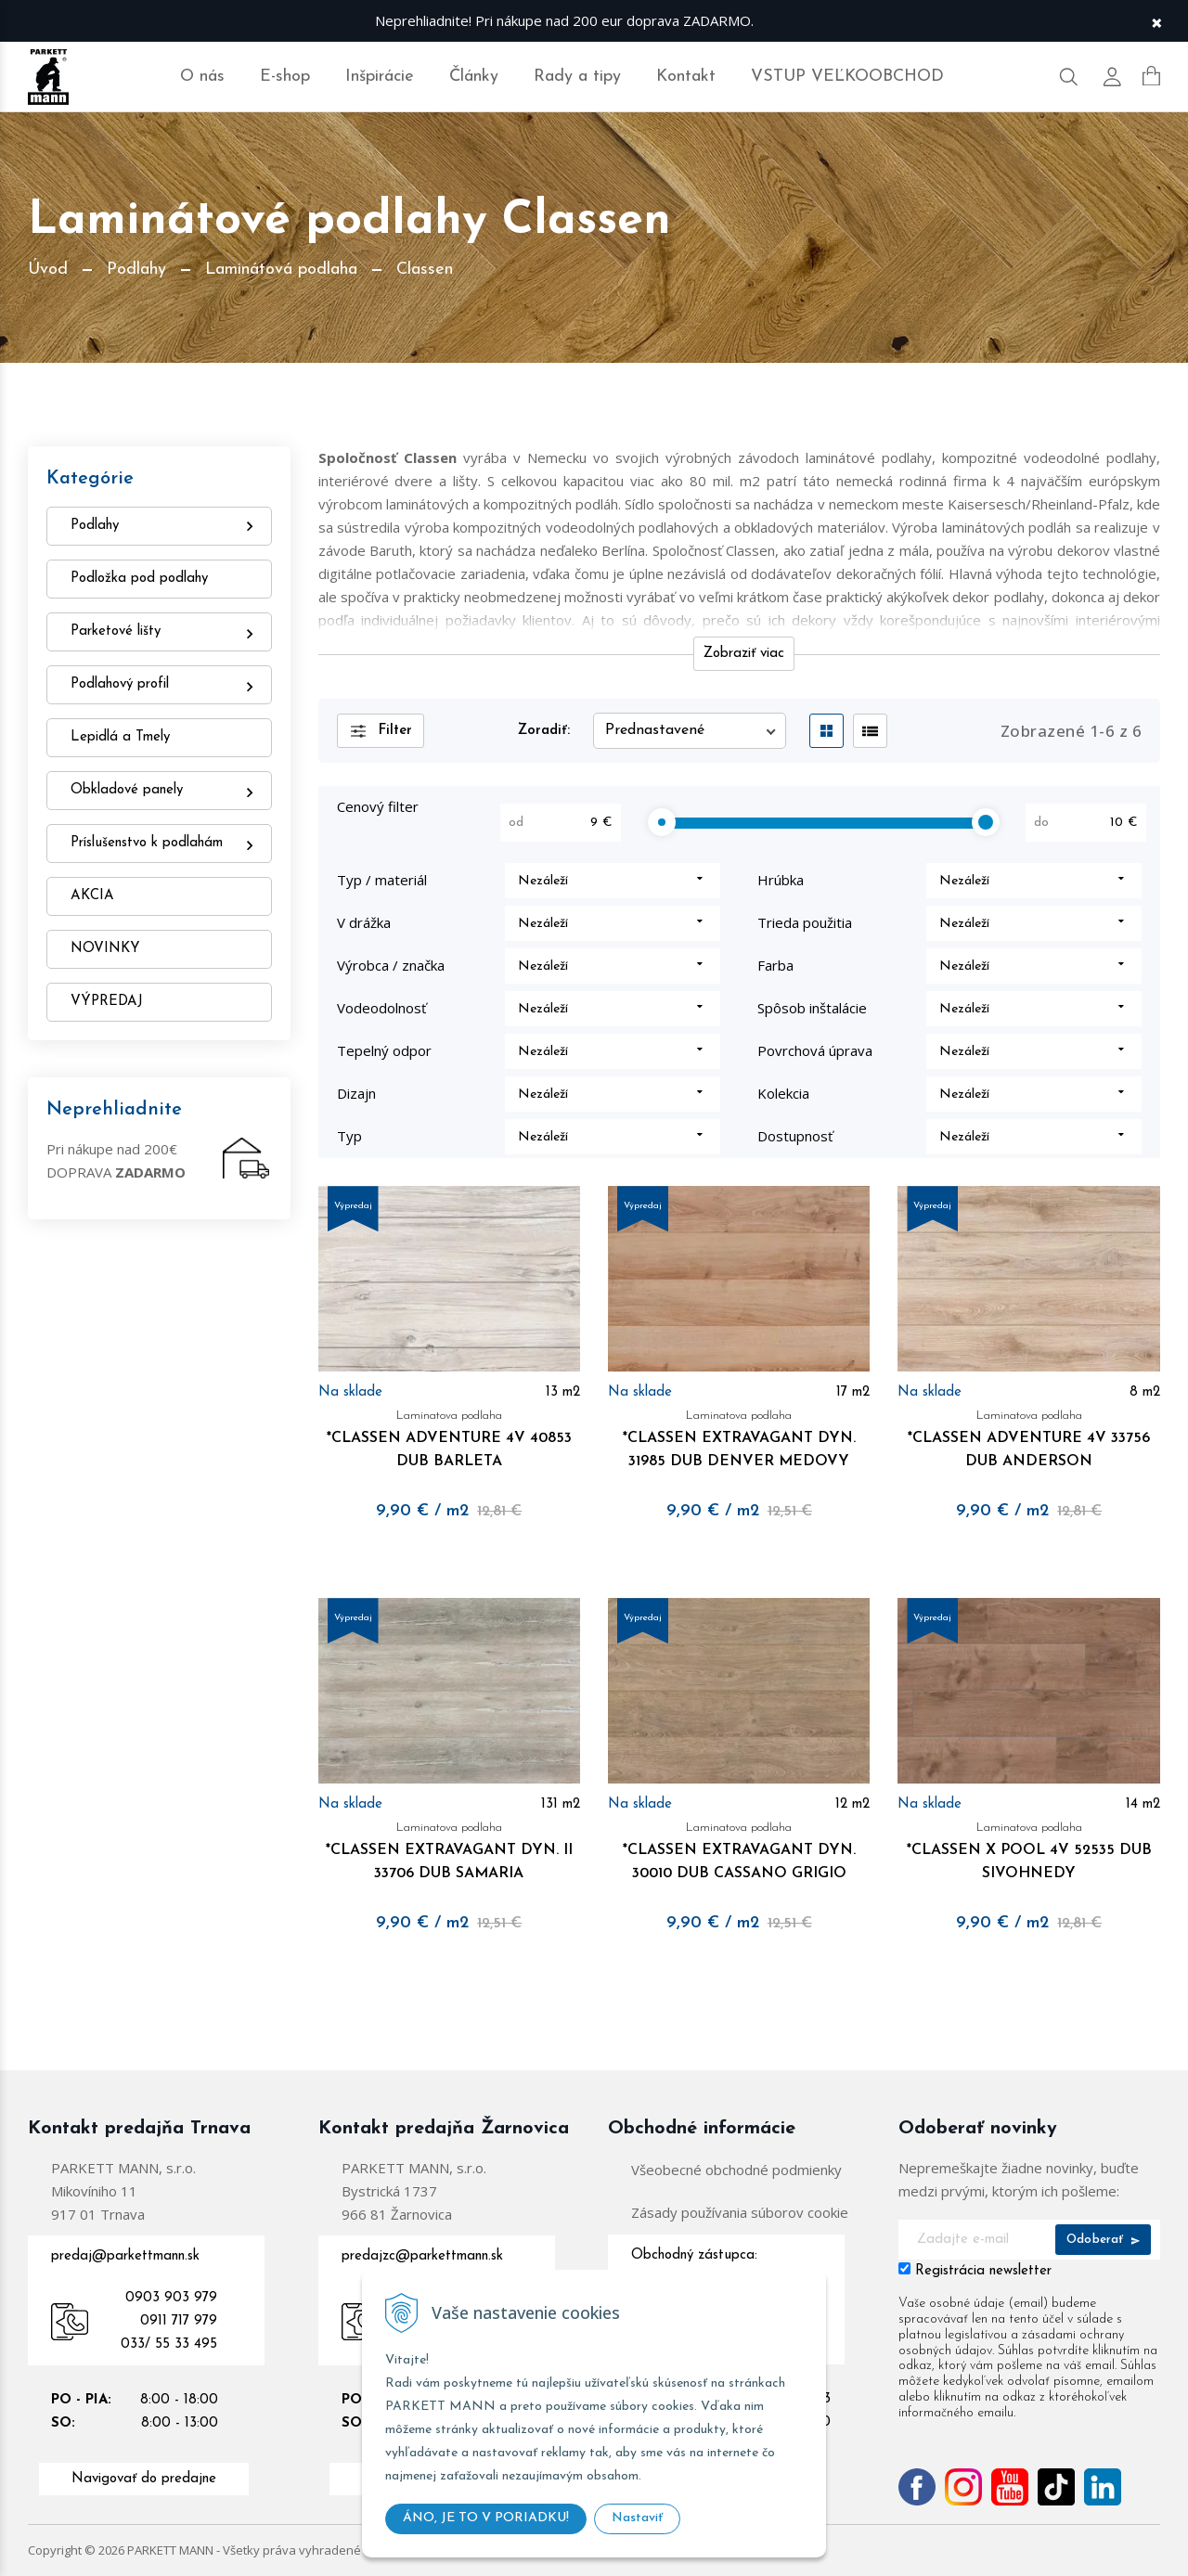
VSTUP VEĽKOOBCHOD (847, 76)
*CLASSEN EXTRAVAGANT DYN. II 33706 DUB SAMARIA (449, 1848)
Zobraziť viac (744, 654)
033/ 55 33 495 (169, 2344)
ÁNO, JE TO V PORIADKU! (486, 2518)
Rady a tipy (577, 76)
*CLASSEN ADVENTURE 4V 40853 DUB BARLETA (449, 1436)
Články (473, 76)
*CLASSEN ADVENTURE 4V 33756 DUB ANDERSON (1028, 1436)
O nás (202, 76)
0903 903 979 (171, 2298)
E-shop (285, 76)
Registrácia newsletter (983, 2271)
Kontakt (686, 76)
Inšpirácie (379, 76)
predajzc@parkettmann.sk (422, 2256)
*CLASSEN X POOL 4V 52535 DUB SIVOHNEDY (1028, 1848)
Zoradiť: (544, 731)
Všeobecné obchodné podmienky (736, 2169)
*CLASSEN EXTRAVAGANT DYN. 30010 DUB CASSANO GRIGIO (739, 1848)
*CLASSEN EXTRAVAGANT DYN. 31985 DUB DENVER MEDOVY (739, 1436)
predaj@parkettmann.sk (125, 2256)
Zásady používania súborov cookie (739, 2212)
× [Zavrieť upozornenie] (1156, 20)
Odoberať (1103, 2240)
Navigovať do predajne (143, 2479)
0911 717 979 (178, 2321)
